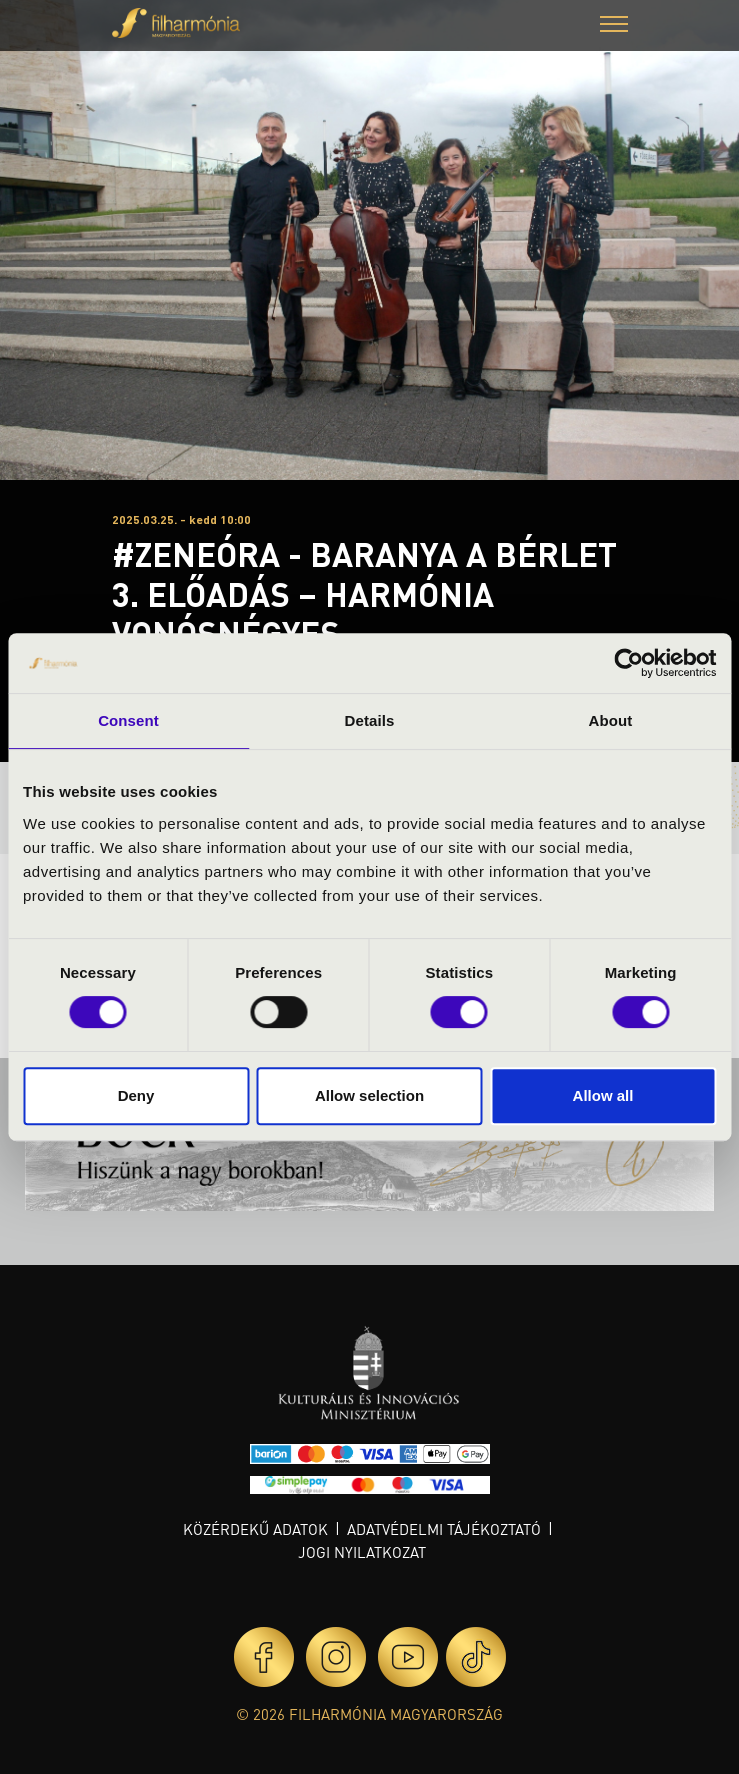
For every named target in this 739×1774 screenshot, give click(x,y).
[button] (614, 26)
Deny (136, 1095)
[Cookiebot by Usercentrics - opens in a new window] (628, 663)
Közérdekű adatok (255, 1529)
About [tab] (611, 720)
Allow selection (369, 1095)
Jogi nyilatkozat (362, 1552)
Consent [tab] (128, 720)
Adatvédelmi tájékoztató (444, 1529)
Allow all (603, 1095)
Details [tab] (370, 720)
